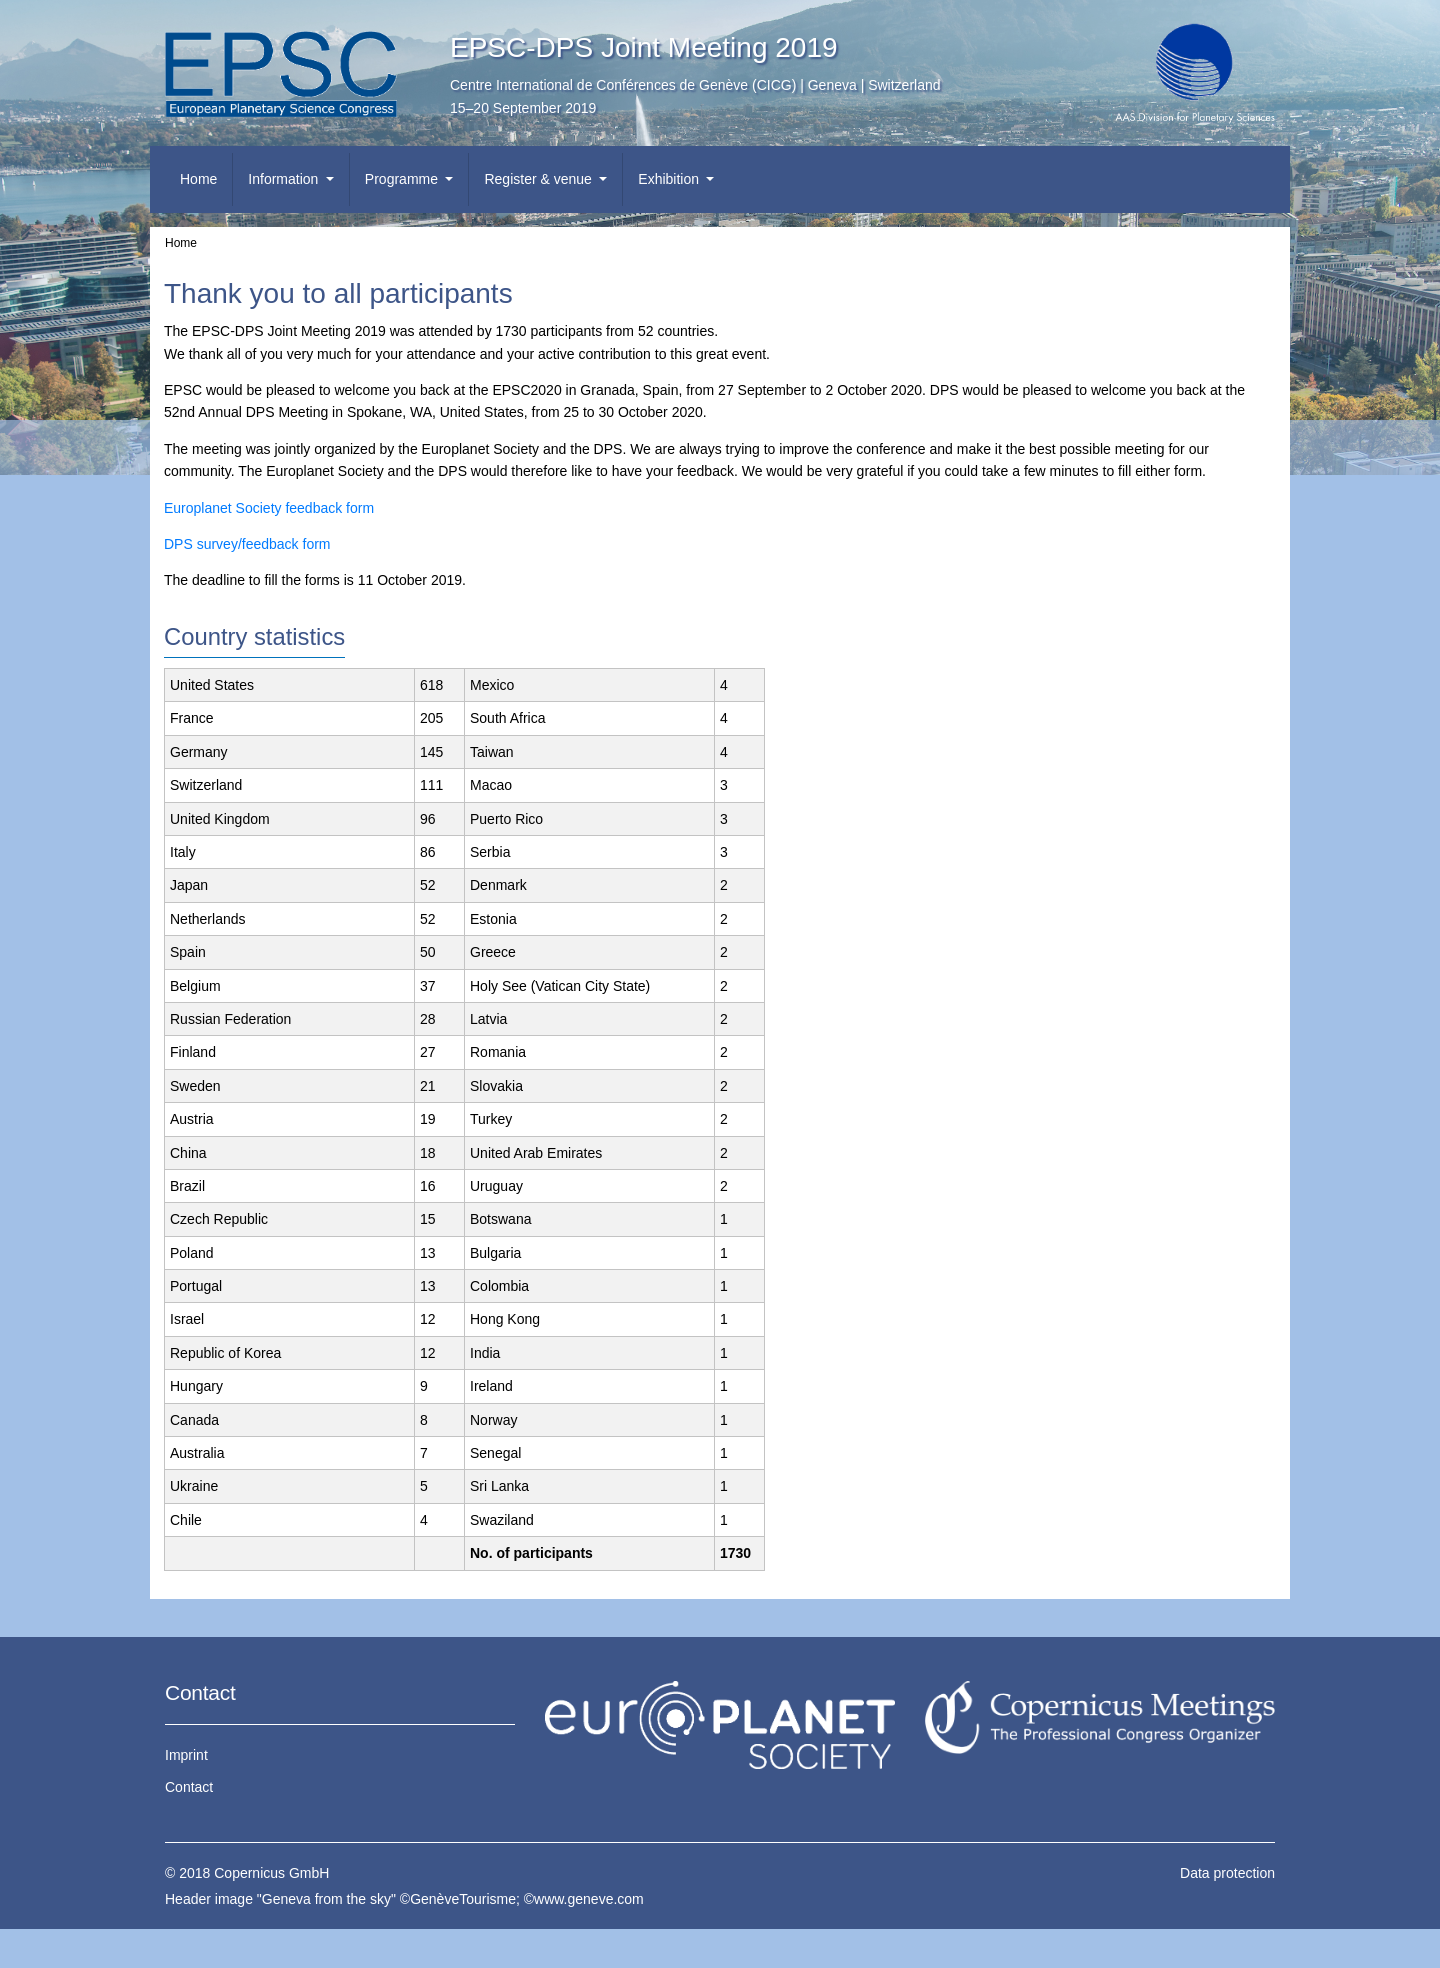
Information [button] (285, 179)
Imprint (186, 1755)
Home (198, 179)
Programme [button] (403, 179)
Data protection (1227, 1873)
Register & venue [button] (539, 179)
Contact (189, 1787)
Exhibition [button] (670, 179)
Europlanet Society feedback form (269, 508)
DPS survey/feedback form (247, 544)
